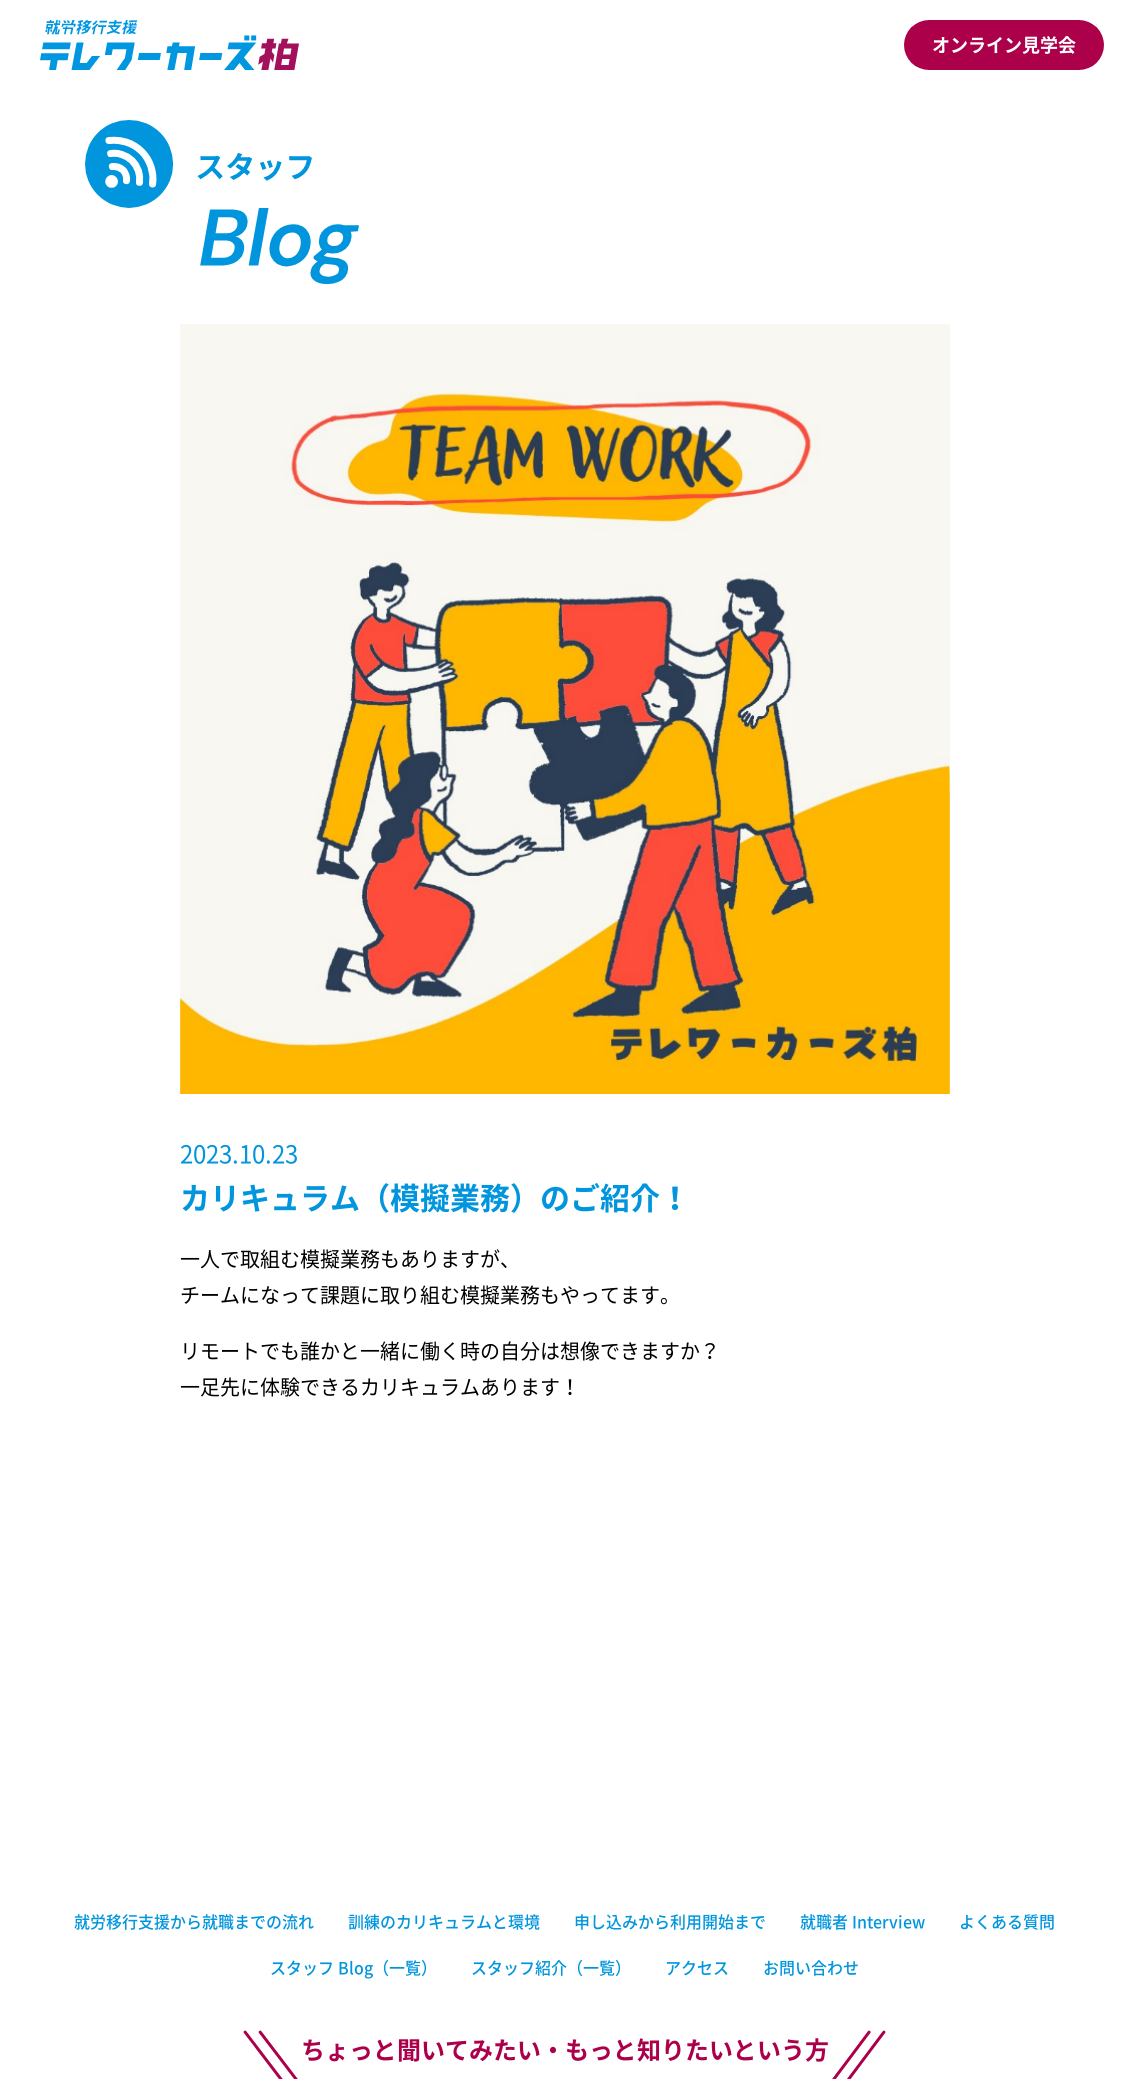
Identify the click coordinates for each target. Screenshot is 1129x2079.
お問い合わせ (811, 1967)
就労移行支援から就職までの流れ (194, 1921)
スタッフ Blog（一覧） (353, 1967)
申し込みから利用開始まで (670, 1921)
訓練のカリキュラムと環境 (444, 1921)
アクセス (697, 1967)
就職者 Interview (862, 1921)
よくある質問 (1007, 1921)
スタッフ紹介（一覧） (551, 1967)
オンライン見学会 (1004, 44)
